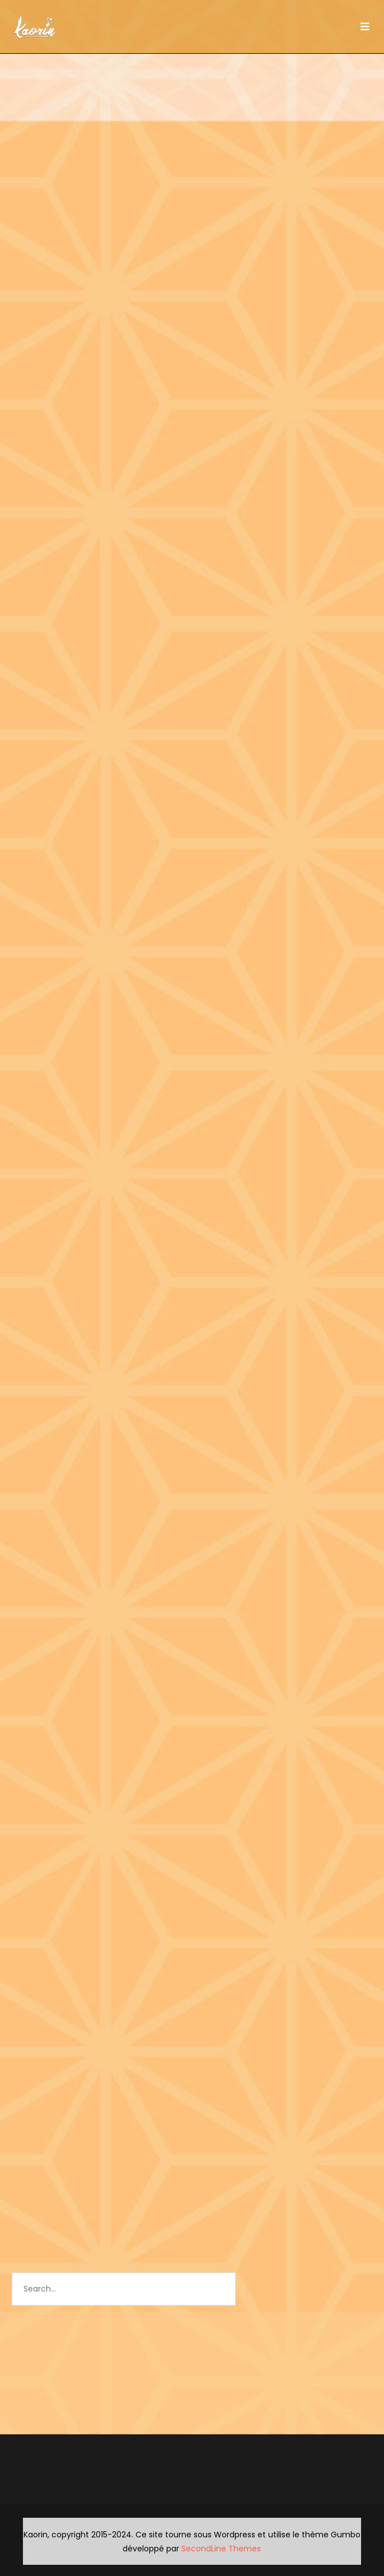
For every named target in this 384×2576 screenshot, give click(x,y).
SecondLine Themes (221, 2548)
